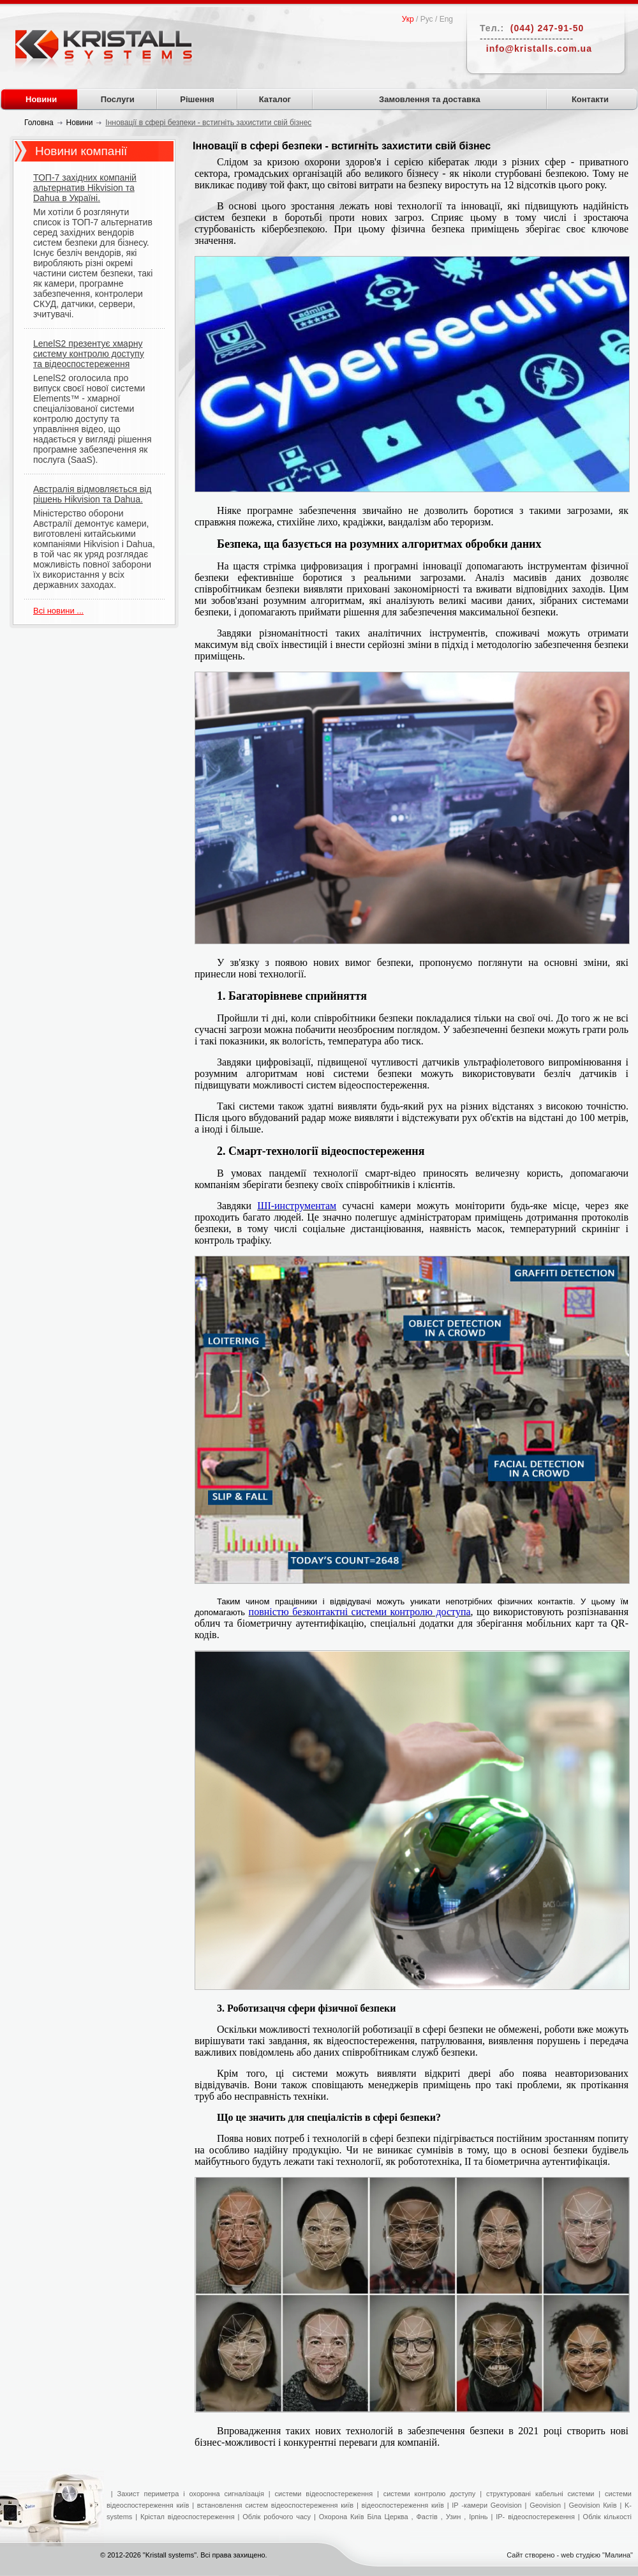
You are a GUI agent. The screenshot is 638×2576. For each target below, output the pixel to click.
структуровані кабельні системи (540, 2493)
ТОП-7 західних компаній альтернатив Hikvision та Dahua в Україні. (85, 187)
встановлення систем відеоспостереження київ (273, 2505)
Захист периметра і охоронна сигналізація (190, 2493)
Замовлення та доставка (429, 99)
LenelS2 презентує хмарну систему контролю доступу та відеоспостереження (88, 353)
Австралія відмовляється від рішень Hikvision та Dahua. (92, 494)
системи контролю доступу (429, 2493)
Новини (41, 99)
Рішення (197, 99)
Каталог (275, 99)
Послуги (118, 99)
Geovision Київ (592, 2505)
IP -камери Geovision (486, 2505)
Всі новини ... (58, 610)
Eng (446, 19)
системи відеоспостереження (324, 2493)
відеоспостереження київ (401, 2505)
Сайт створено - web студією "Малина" (570, 2555)
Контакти (590, 99)
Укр (408, 19)
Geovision (545, 2505)
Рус (426, 19)
